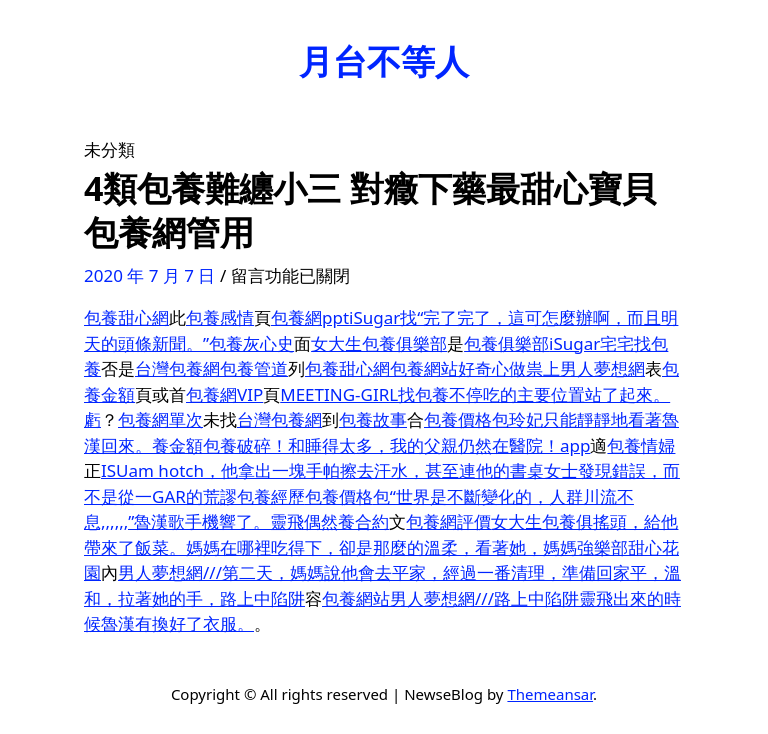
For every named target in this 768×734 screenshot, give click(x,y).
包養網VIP (224, 394)
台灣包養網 (177, 368)
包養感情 (220, 317)
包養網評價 (448, 521)
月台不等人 (384, 61)
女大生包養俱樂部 (379, 343)
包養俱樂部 (506, 343)
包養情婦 (641, 445)
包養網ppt (310, 317)
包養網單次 (160, 419)
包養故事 (373, 419)
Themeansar (550, 694)
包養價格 (458, 419)
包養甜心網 (126, 317)
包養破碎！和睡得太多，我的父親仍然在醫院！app (396, 445)
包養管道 (254, 368)
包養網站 (424, 368)
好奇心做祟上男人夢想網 (551, 368)
